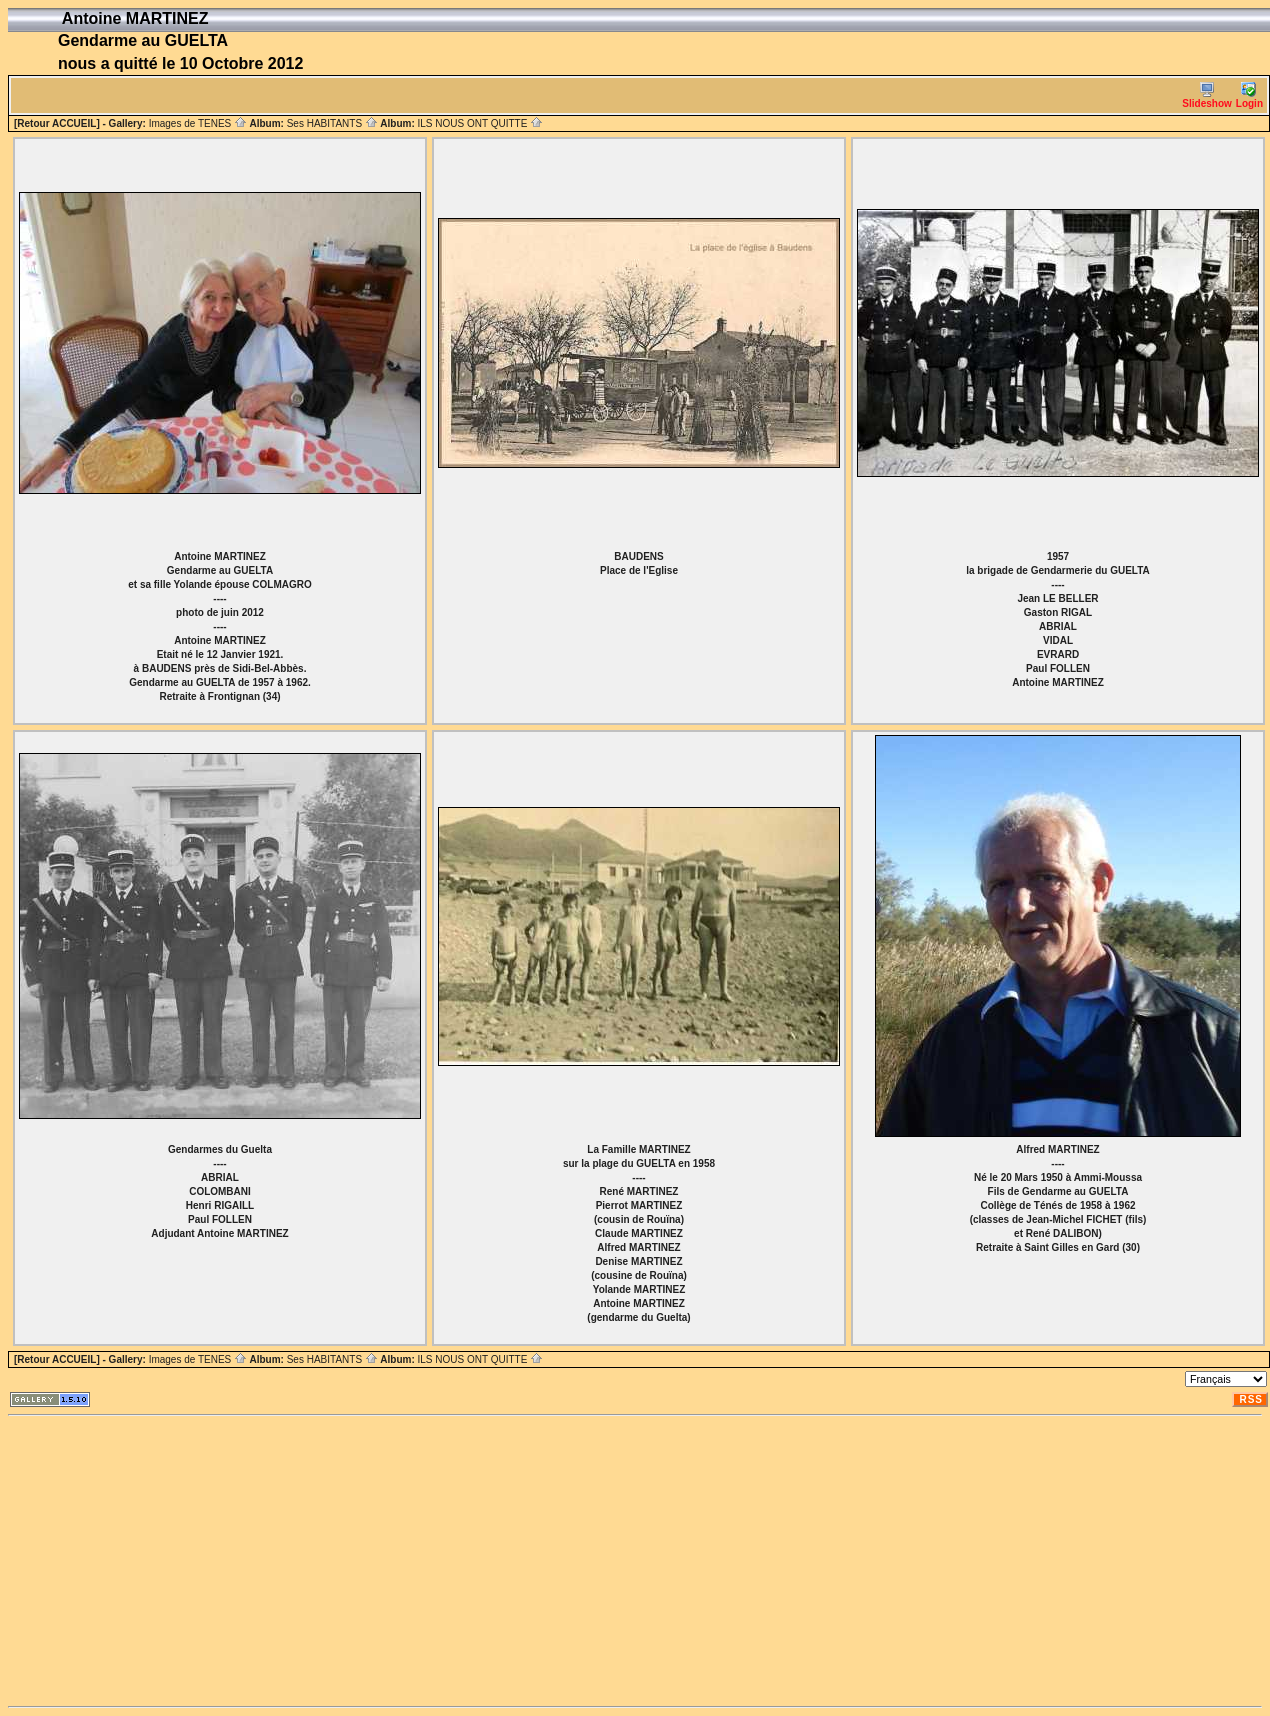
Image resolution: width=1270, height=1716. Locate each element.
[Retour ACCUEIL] (57, 123)
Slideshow (1206, 95)
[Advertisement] (384, 1561)
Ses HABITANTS (332, 123)
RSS (1251, 1399)
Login (1249, 95)
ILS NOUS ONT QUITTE (480, 123)
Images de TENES (198, 123)
